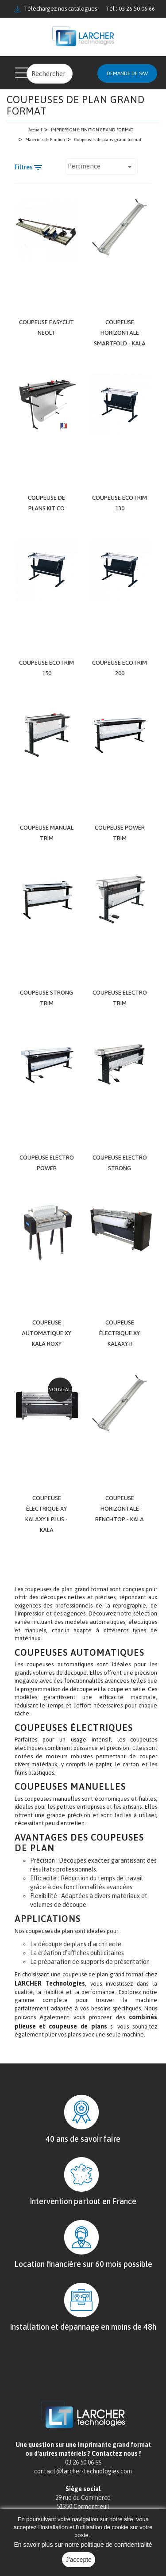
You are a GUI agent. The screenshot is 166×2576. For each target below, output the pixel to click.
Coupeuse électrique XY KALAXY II (119, 1342)
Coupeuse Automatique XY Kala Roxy (46, 1342)
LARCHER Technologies (50, 1992)
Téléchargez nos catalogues (55, 8)
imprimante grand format (114, 2453)
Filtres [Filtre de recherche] (29, 167)
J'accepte (79, 2559)
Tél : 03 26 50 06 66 (130, 8)
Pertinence (101, 166)
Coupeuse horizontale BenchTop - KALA (119, 1517)
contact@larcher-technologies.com (83, 2480)
